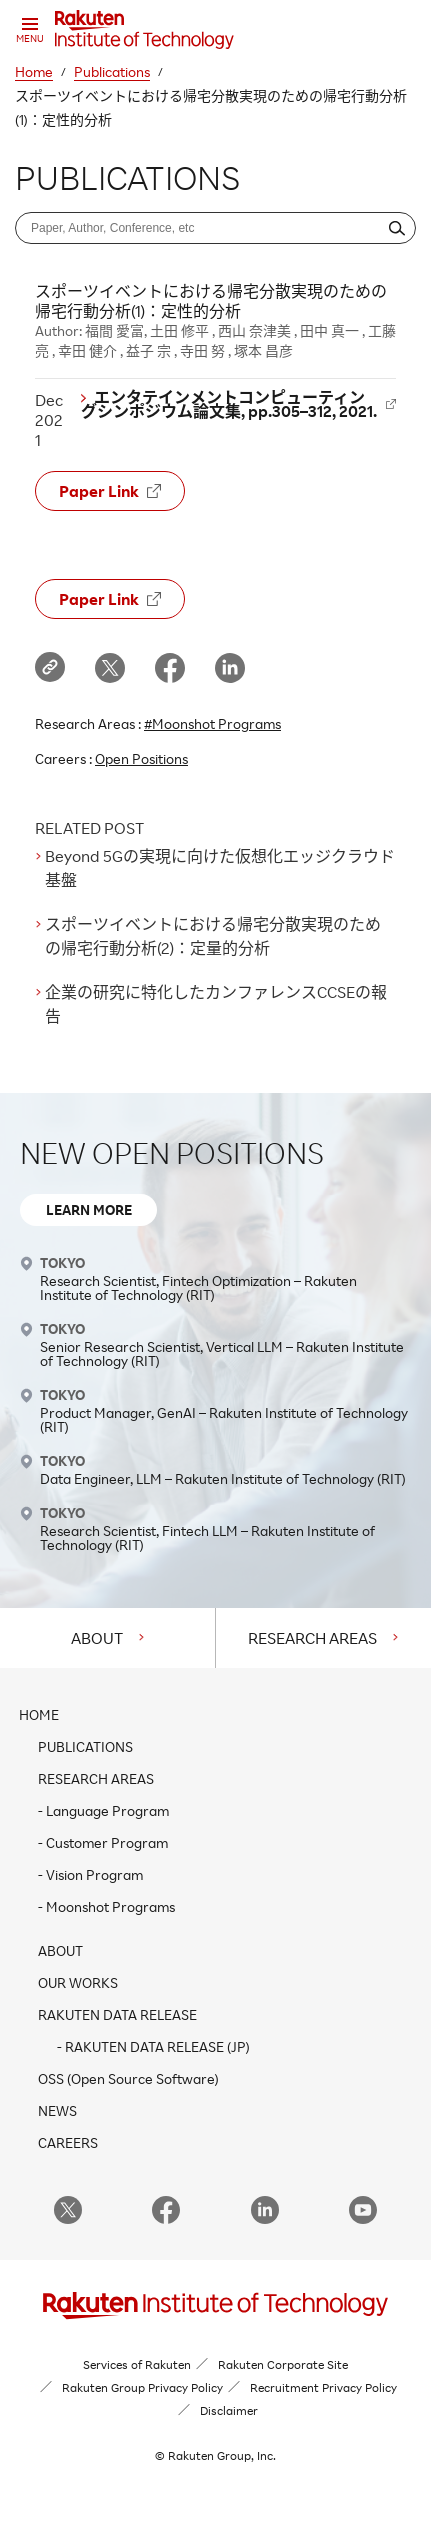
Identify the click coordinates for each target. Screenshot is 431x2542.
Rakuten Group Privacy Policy (142, 2387)
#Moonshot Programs (212, 723)
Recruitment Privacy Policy (323, 2387)
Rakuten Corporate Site (283, 2364)
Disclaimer (229, 2410)
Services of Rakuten (137, 2364)
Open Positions (141, 758)
